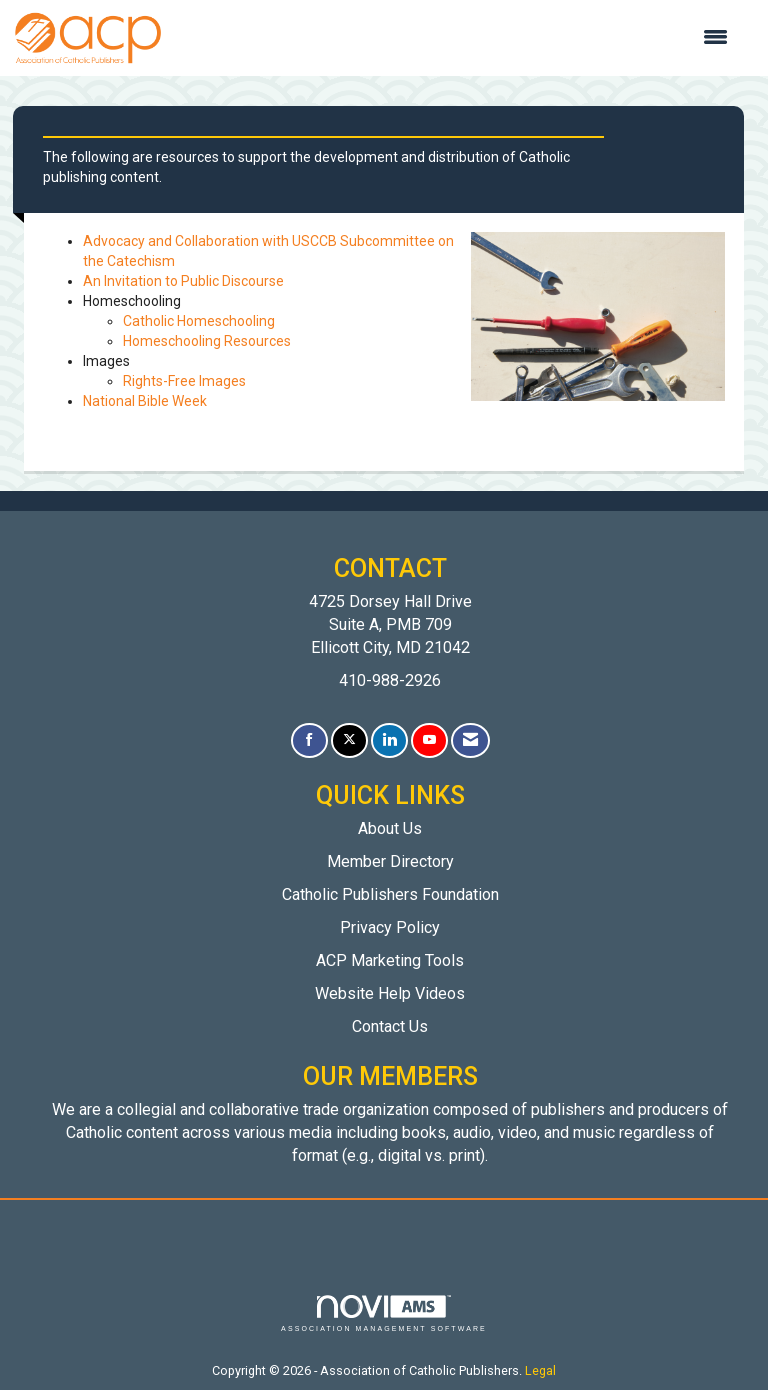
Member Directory (390, 861)
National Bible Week (145, 401)
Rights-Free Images (184, 381)
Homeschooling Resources (207, 341)
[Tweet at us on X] (349, 740)
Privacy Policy (390, 927)
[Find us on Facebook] (309, 740)
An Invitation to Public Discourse (183, 281)
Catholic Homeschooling (199, 321)
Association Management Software (384, 1313)
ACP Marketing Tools (390, 960)
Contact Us (390, 1026)
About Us (390, 828)
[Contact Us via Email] (470, 740)
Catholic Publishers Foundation (390, 894)
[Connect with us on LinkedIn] (389, 740)
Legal (540, 1370)
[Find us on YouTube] (429, 740)
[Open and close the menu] (454, 38)
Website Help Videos (390, 993)
